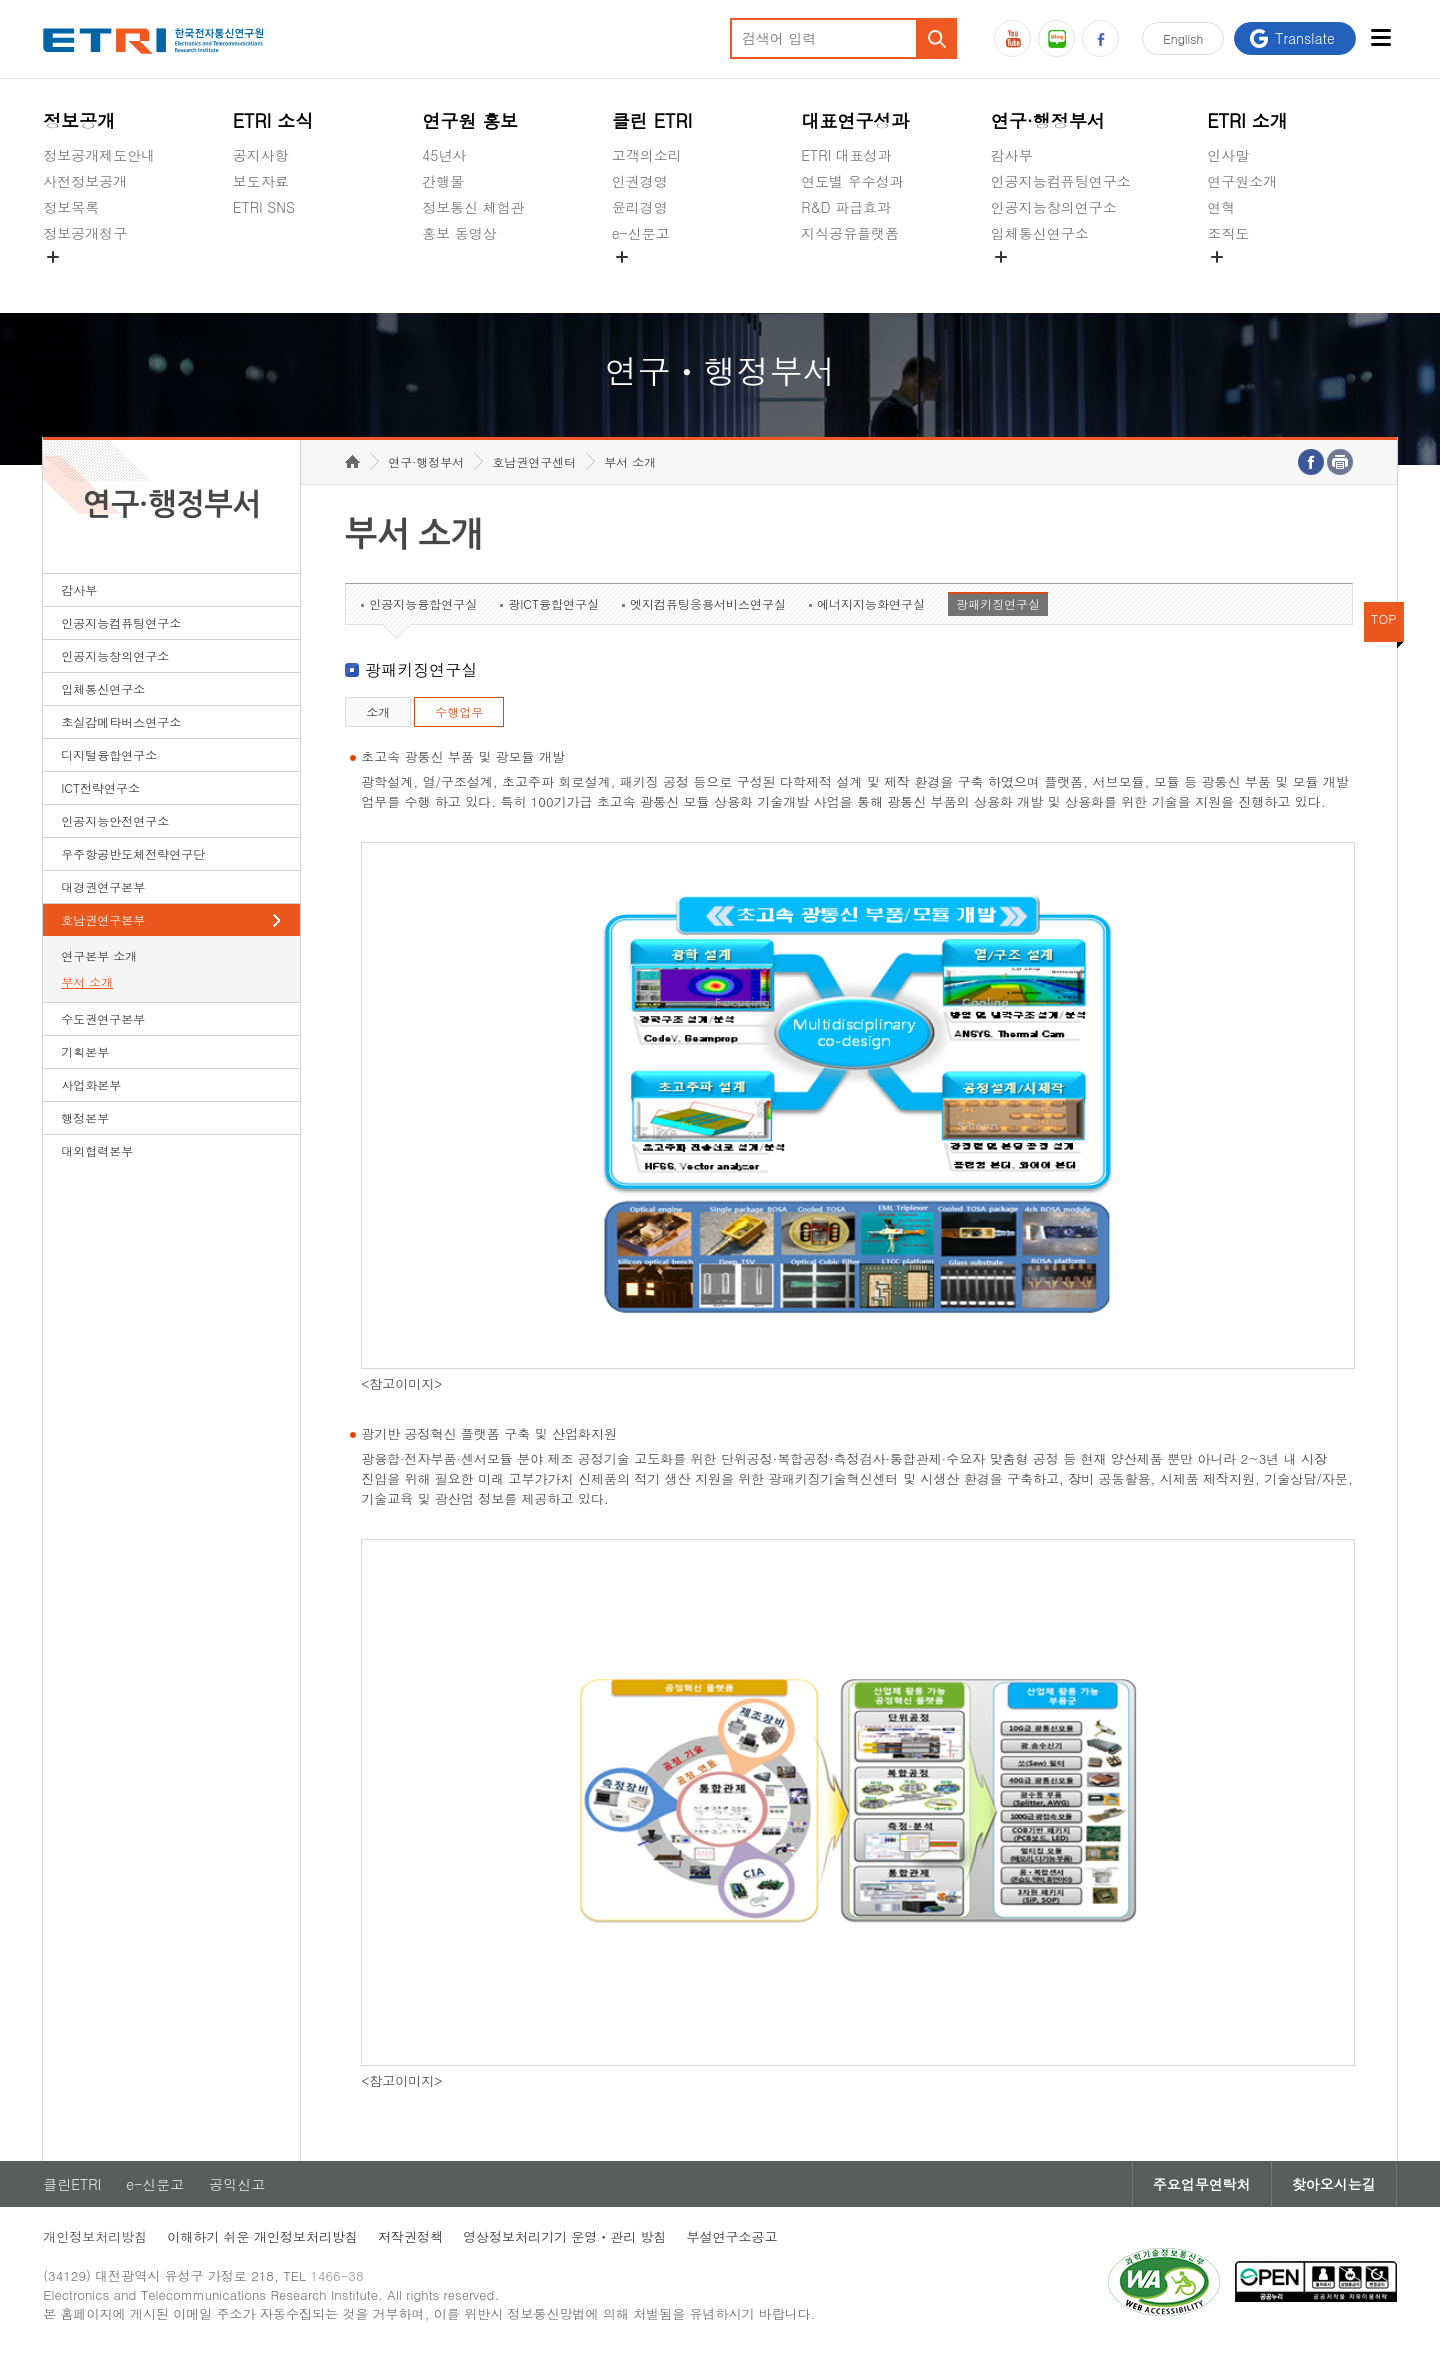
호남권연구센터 (534, 461)
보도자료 (261, 181)
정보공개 (79, 120)
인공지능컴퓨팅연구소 (1061, 181)
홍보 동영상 (459, 233)
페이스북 (1100, 38)
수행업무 (459, 711)
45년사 (444, 155)
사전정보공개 (85, 181)
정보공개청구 (85, 233)
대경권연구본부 (103, 886)
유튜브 (1012, 38)
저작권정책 (410, 2236)
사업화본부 (91, 1084)
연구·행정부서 (1048, 120)
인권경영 (640, 181)
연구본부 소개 (99, 955)
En (1183, 38)
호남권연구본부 (103, 919)
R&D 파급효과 (846, 207)
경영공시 (71, 280)
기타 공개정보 (1251, 280)
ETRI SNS (264, 207)
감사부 (1012, 155)
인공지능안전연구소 (115, 820)
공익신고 (640, 280)
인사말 (1228, 155)
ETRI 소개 (1247, 120)
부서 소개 (87, 981)
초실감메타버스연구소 (1061, 280)
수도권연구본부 (103, 1018)
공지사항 (261, 155)
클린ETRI (72, 2184)
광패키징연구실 (998, 603)
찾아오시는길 (1334, 2184)
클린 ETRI (652, 120)
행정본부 (85, 1117)
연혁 (1221, 207)
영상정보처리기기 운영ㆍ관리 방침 (565, 2236)
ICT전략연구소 (100, 787)
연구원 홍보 (470, 120)
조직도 (1228, 233)
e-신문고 (641, 233)
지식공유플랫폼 (850, 233)
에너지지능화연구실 (871, 603)
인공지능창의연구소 (1054, 207)
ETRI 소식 (273, 120)
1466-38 (336, 2275)
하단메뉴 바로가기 (0, 0)
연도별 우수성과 (852, 181)
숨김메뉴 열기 (53, 257)
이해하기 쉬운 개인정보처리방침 (262, 2236)
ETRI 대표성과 (846, 155)
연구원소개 (1242, 181)
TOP (1384, 618)
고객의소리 (647, 155)
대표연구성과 (855, 120)
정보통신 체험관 (473, 207)
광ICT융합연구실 (553, 603)
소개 (378, 711)
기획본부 (85, 1051)
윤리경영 (640, 207)
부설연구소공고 (732, 2236)
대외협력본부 (97, 1150)
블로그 (1056, 38)
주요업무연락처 (1202, 2184)
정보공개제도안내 (99, 155)
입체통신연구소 (1040, 233)
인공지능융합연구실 (423, 603)
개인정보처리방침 (95, 2236)
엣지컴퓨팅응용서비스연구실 (708, 603)
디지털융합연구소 (109, 754)
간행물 (443, 181)
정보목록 (71, 207)
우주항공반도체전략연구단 (133, 853)
